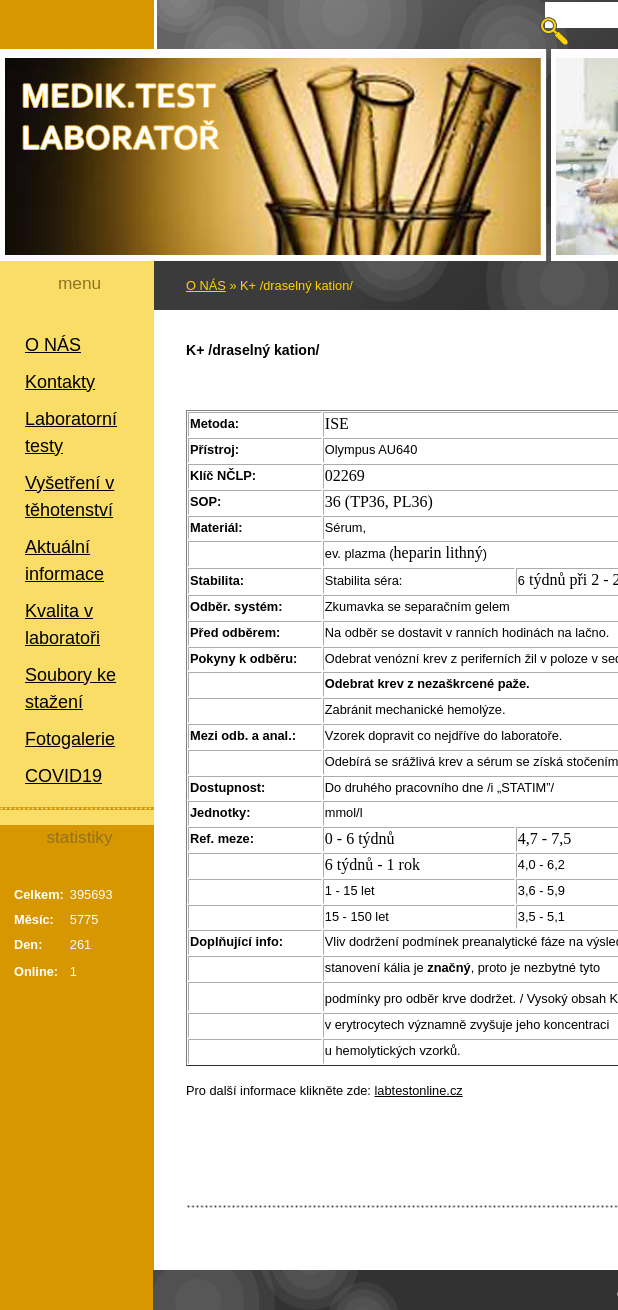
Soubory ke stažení (70, 688)
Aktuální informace (64, 560)
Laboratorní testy (71, 432)
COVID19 (63, 776)
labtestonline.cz (419, 1090)
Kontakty (60, 382)
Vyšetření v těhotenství (69, 496)
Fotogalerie (70, 739)
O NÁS (53, 345)
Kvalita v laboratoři (62, 624)
